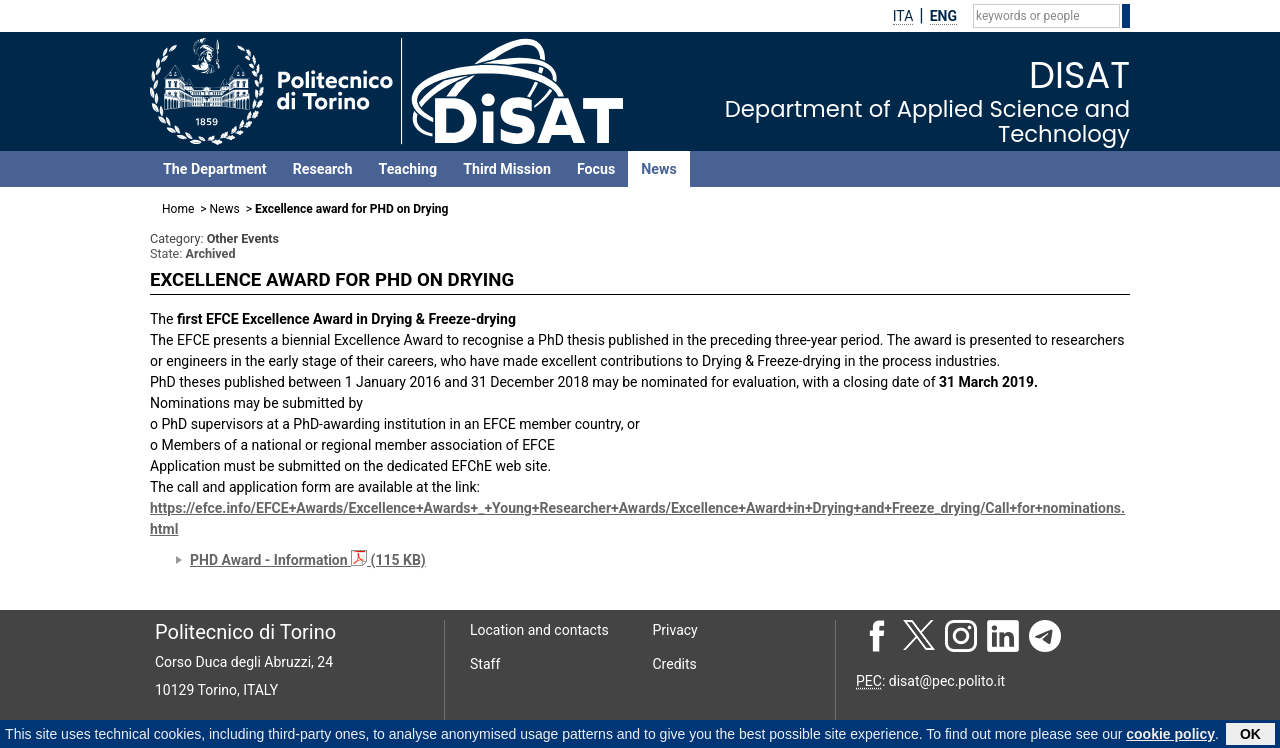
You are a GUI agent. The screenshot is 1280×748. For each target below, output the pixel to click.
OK (1250, 736)
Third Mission (507, 169)
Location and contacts (539, 630)
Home (178, 209)
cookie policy (1170, 736)
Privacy (675, 630)
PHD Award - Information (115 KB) (308, 560)
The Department (215, 169)
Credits (675, 664)
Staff (485, 664)
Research (323, 169)
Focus (596, 169)
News (658, 169)
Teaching (407, 169)
